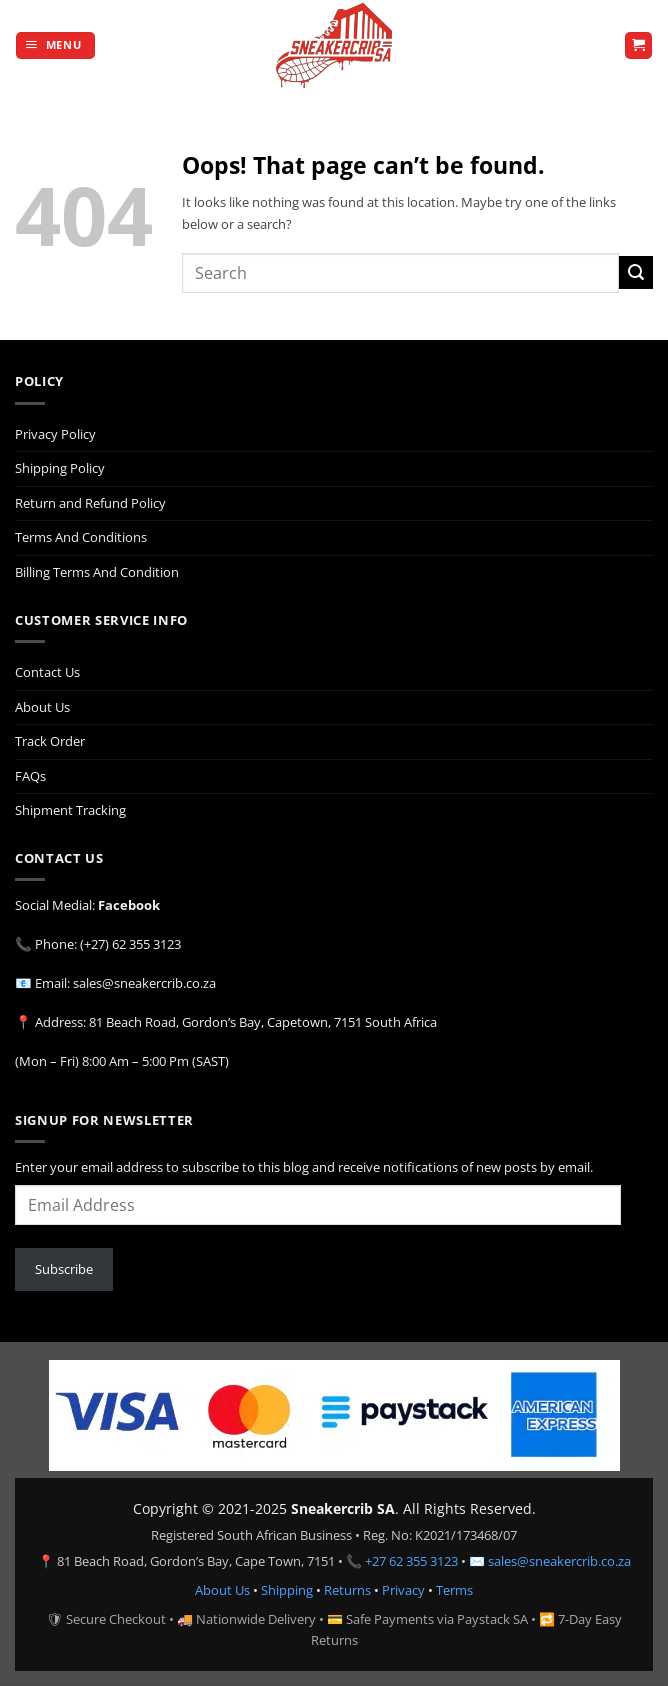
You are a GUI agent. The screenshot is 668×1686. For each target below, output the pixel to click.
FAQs (30, 776)
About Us (42, 707)
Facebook (129, 905)
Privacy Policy (55, 434)
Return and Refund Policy (90, 503)
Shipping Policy (60, 468)
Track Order (50, 741)
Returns (347, 1590)
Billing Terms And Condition (97, 572)
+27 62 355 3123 (411, 1561)
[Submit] (636, 272)
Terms (454, 1590)
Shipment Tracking (70, 810)
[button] (55, 46)
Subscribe (64, 1269)
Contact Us (47, 672)
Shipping (287, 1590)
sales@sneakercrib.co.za (559, 1561)
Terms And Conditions (81, 537)
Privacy (403, 1590)
